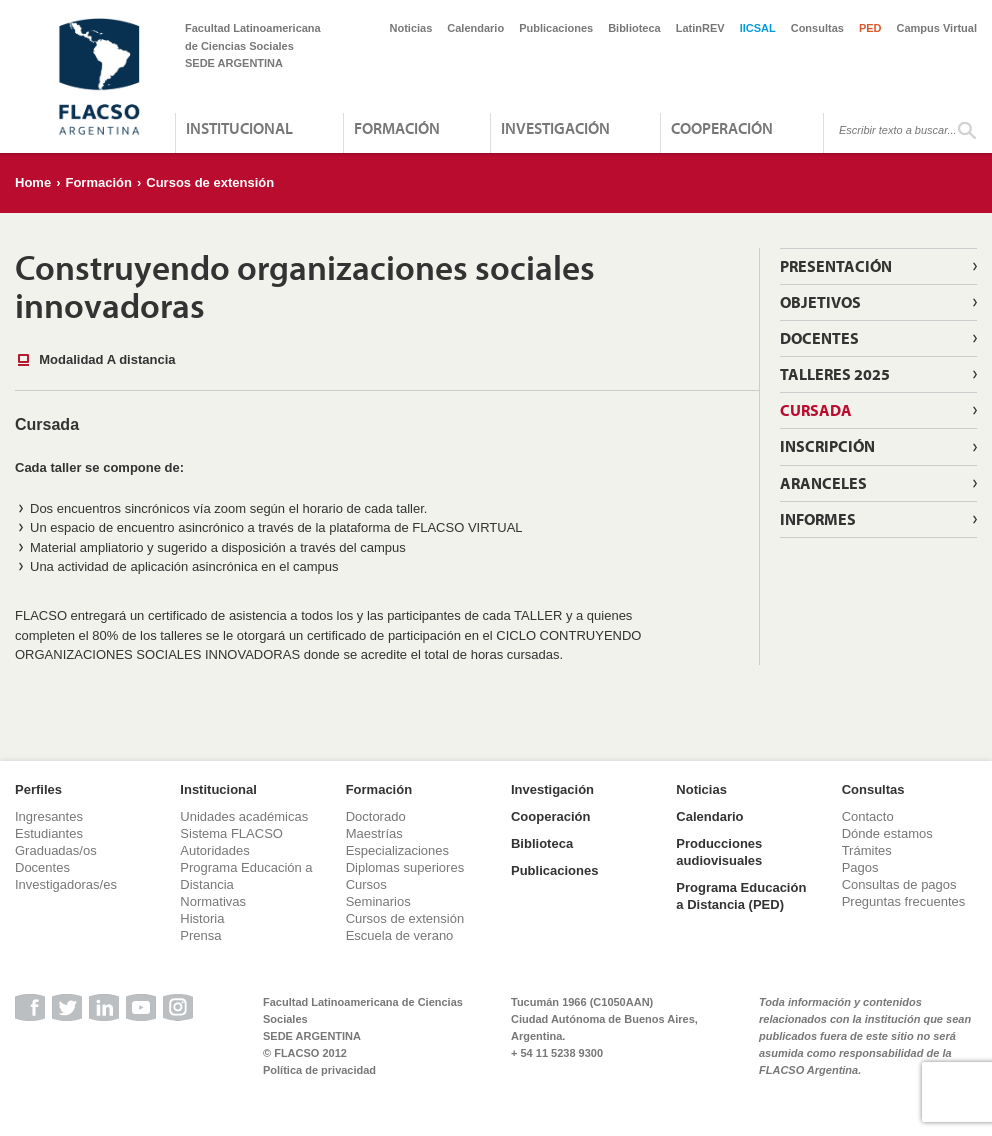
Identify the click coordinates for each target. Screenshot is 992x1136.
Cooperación (722, 128)
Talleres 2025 (835, 374)
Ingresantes (49, 816)
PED (870, 28)
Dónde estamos (887, 833)
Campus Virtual (937, 28)
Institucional (239, 128)
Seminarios (378, 901)
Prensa (200, 935)
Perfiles (38, 789)
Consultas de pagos (899, 884)
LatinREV (700, 28)
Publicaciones (556, 28)
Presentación (836, 266)
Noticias (411, 28)
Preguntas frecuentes (904, 901)
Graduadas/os (56, 850)
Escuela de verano (400, 935)
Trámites (867, 850)
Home (33, 182)
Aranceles (823, 483)
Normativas (213, 901)
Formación (397, 128)
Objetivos (820, 302)
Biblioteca (634, 28)
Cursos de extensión (210, 182)
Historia (202, 918)
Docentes (819, 338)
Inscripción (827, 446)
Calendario (475, 28)
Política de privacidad (319, 1070)
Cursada (816, 410)
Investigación (555, 128)
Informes (818, 519)
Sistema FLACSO (231, 833)
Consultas (817, 28)
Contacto (868, 816)
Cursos (366, 884)
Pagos (860, 867)
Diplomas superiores (405, 867)
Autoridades (214, 850)
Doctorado (376, 816)
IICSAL (758, 28)
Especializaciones (397, 850)
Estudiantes (49, 833)
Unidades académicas (244, 816)
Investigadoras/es (66, 884)
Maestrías (374, 833)
